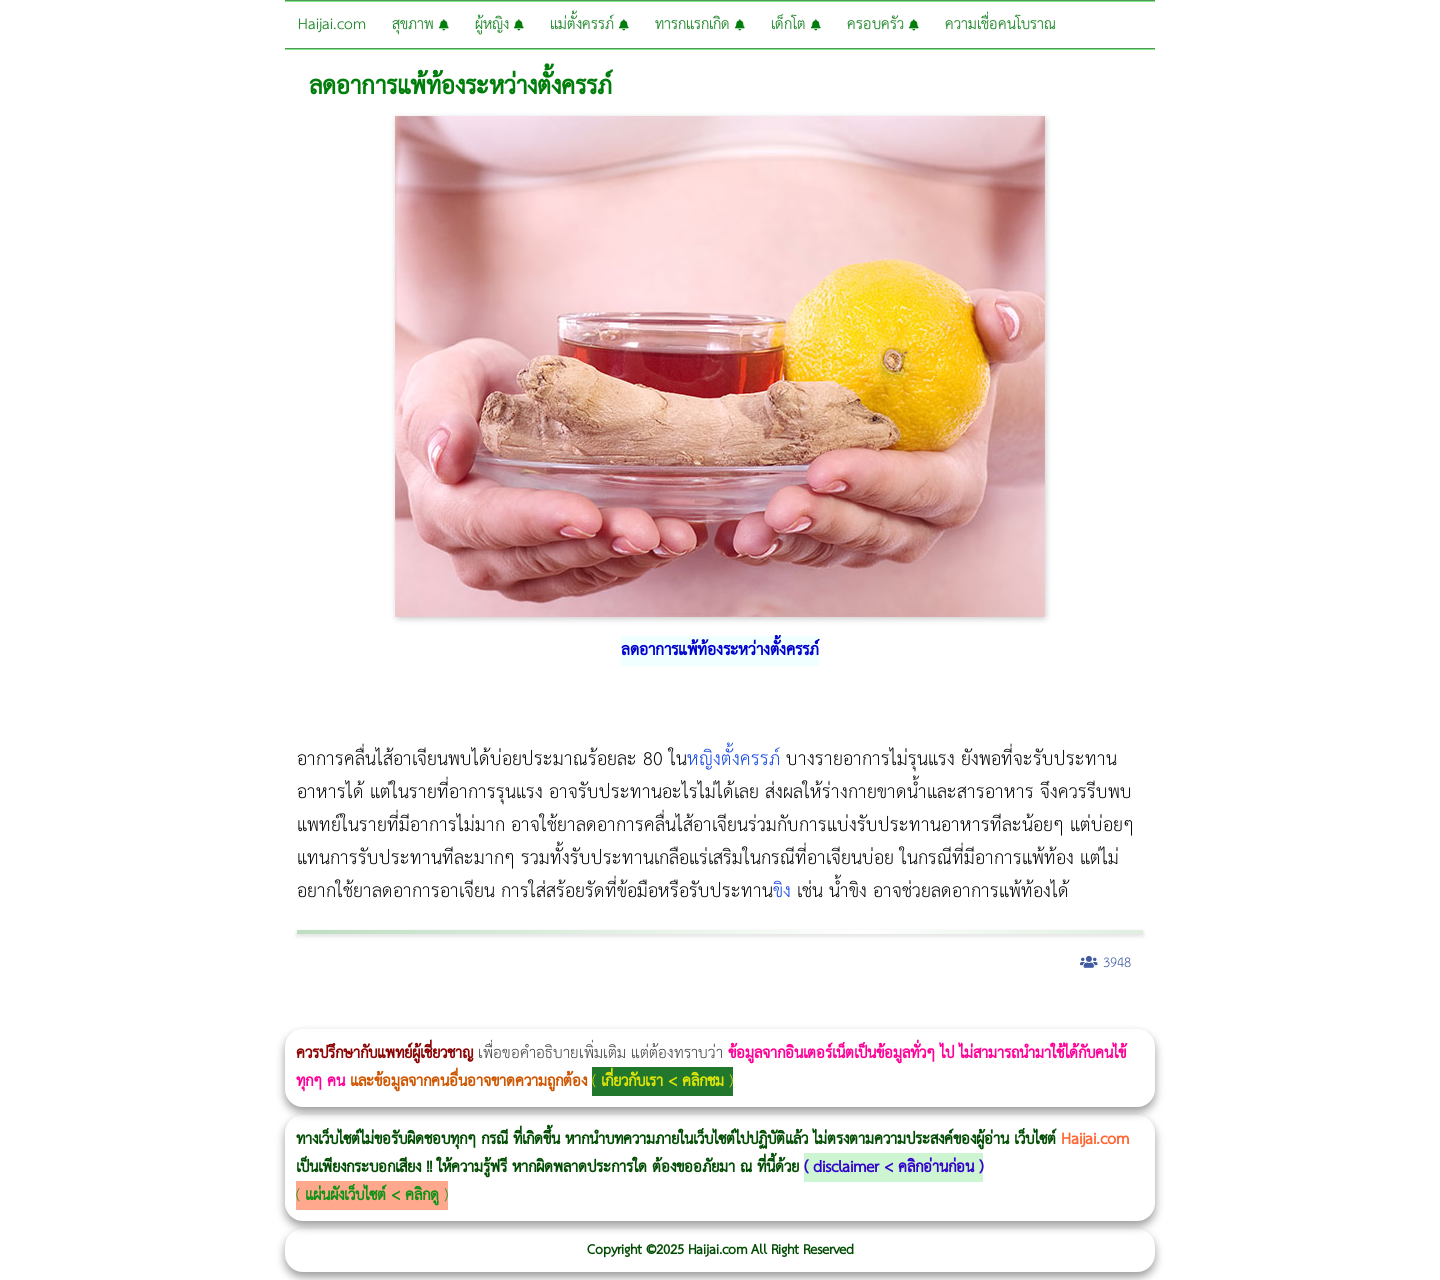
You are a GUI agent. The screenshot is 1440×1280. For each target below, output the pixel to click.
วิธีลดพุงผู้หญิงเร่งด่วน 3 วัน (283, 1015)
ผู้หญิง (499, 24)
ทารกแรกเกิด (700, 24)
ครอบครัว (883, 24)
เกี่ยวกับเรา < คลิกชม (662, 1081)
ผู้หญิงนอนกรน (100, 1015)
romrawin (614, 1015)
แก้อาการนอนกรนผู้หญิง (201, 1015)
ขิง (782, 891)
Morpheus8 (272, 1015)
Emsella (540, 1015)
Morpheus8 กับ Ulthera (305, 1015)
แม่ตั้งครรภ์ (589, 24)
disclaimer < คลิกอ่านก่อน (893, 1167)
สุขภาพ (420, 24)
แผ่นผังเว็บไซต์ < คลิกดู (372, 1195)
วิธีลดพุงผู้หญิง (356, 1015)
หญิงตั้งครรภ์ (733, 759)
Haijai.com (332, 24)
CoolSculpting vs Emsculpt (367, 1015)
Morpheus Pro (524, 1015)
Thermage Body (503, 1015)
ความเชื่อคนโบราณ (1000, 24)
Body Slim (289, 1015)
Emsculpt (561, 1015)
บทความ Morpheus (592, 1015)
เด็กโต (796, 24)
